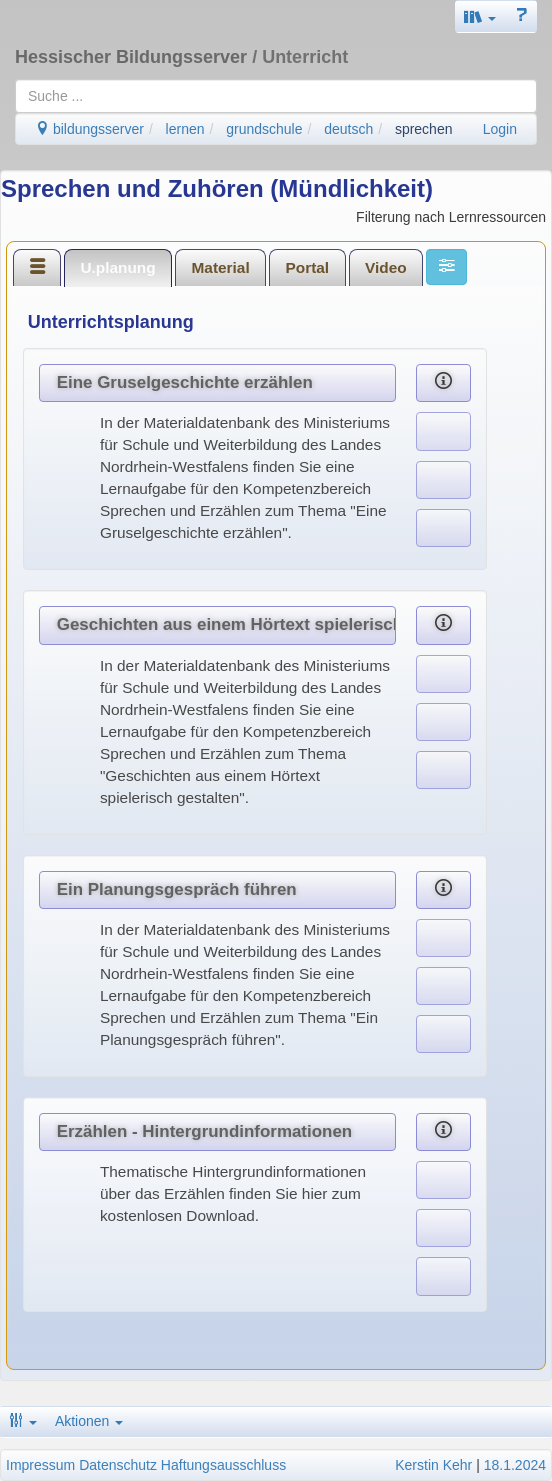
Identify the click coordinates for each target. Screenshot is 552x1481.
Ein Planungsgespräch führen (177, 889)
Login (500, 129)
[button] (480, 16)
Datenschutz (118, 1465)
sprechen (424, 129)
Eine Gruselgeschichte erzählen (185, 382)
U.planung (117, 267)
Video (386, 267)
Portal (308, 267)
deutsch (348, 129)
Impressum (40, 1465)
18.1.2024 (515, 1465)
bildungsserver (89, 129)
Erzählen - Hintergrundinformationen (204, 1131)
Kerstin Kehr (433, 1465)
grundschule (264, 129)
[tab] (37, 267)
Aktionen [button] (89, 1421)
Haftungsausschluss (223, 1465)
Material (221, 267)
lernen (185, 129)
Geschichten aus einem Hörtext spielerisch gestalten (226, 624)
